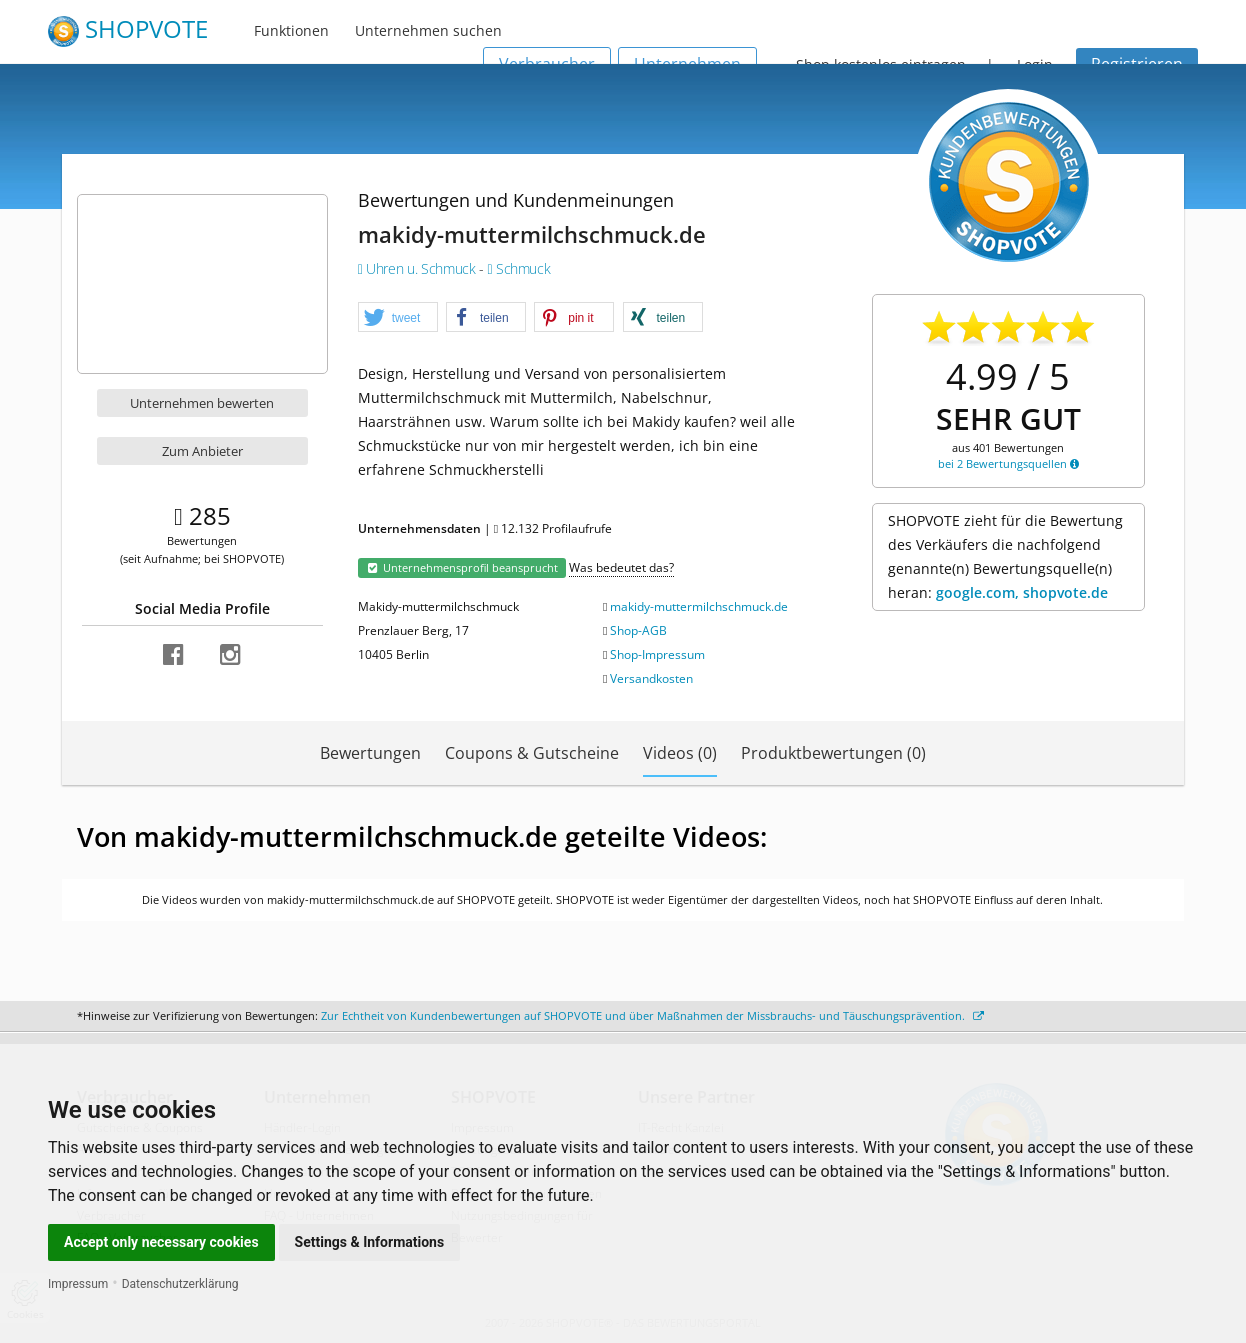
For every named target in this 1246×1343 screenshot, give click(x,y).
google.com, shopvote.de (1022, 592)
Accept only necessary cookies (161, 1242)
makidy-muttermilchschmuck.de (699, 606)
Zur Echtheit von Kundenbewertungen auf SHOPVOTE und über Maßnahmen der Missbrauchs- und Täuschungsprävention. (652, 1015)
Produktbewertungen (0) (833, 753)
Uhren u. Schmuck (418, 268)
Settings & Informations (370, 1242)
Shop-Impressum (657, 654)
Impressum (78, 1284)
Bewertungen (370, 753)
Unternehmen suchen (428, 30)
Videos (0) (680, 753)
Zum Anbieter (202, 451)
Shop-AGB (638, 630)
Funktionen (291, 30)
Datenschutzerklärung (180, 1284)
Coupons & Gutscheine (532, 753)
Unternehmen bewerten (202, 403)
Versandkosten (651, 678)
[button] (398, 318)
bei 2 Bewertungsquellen (1008, 463)
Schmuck (518, 268)
